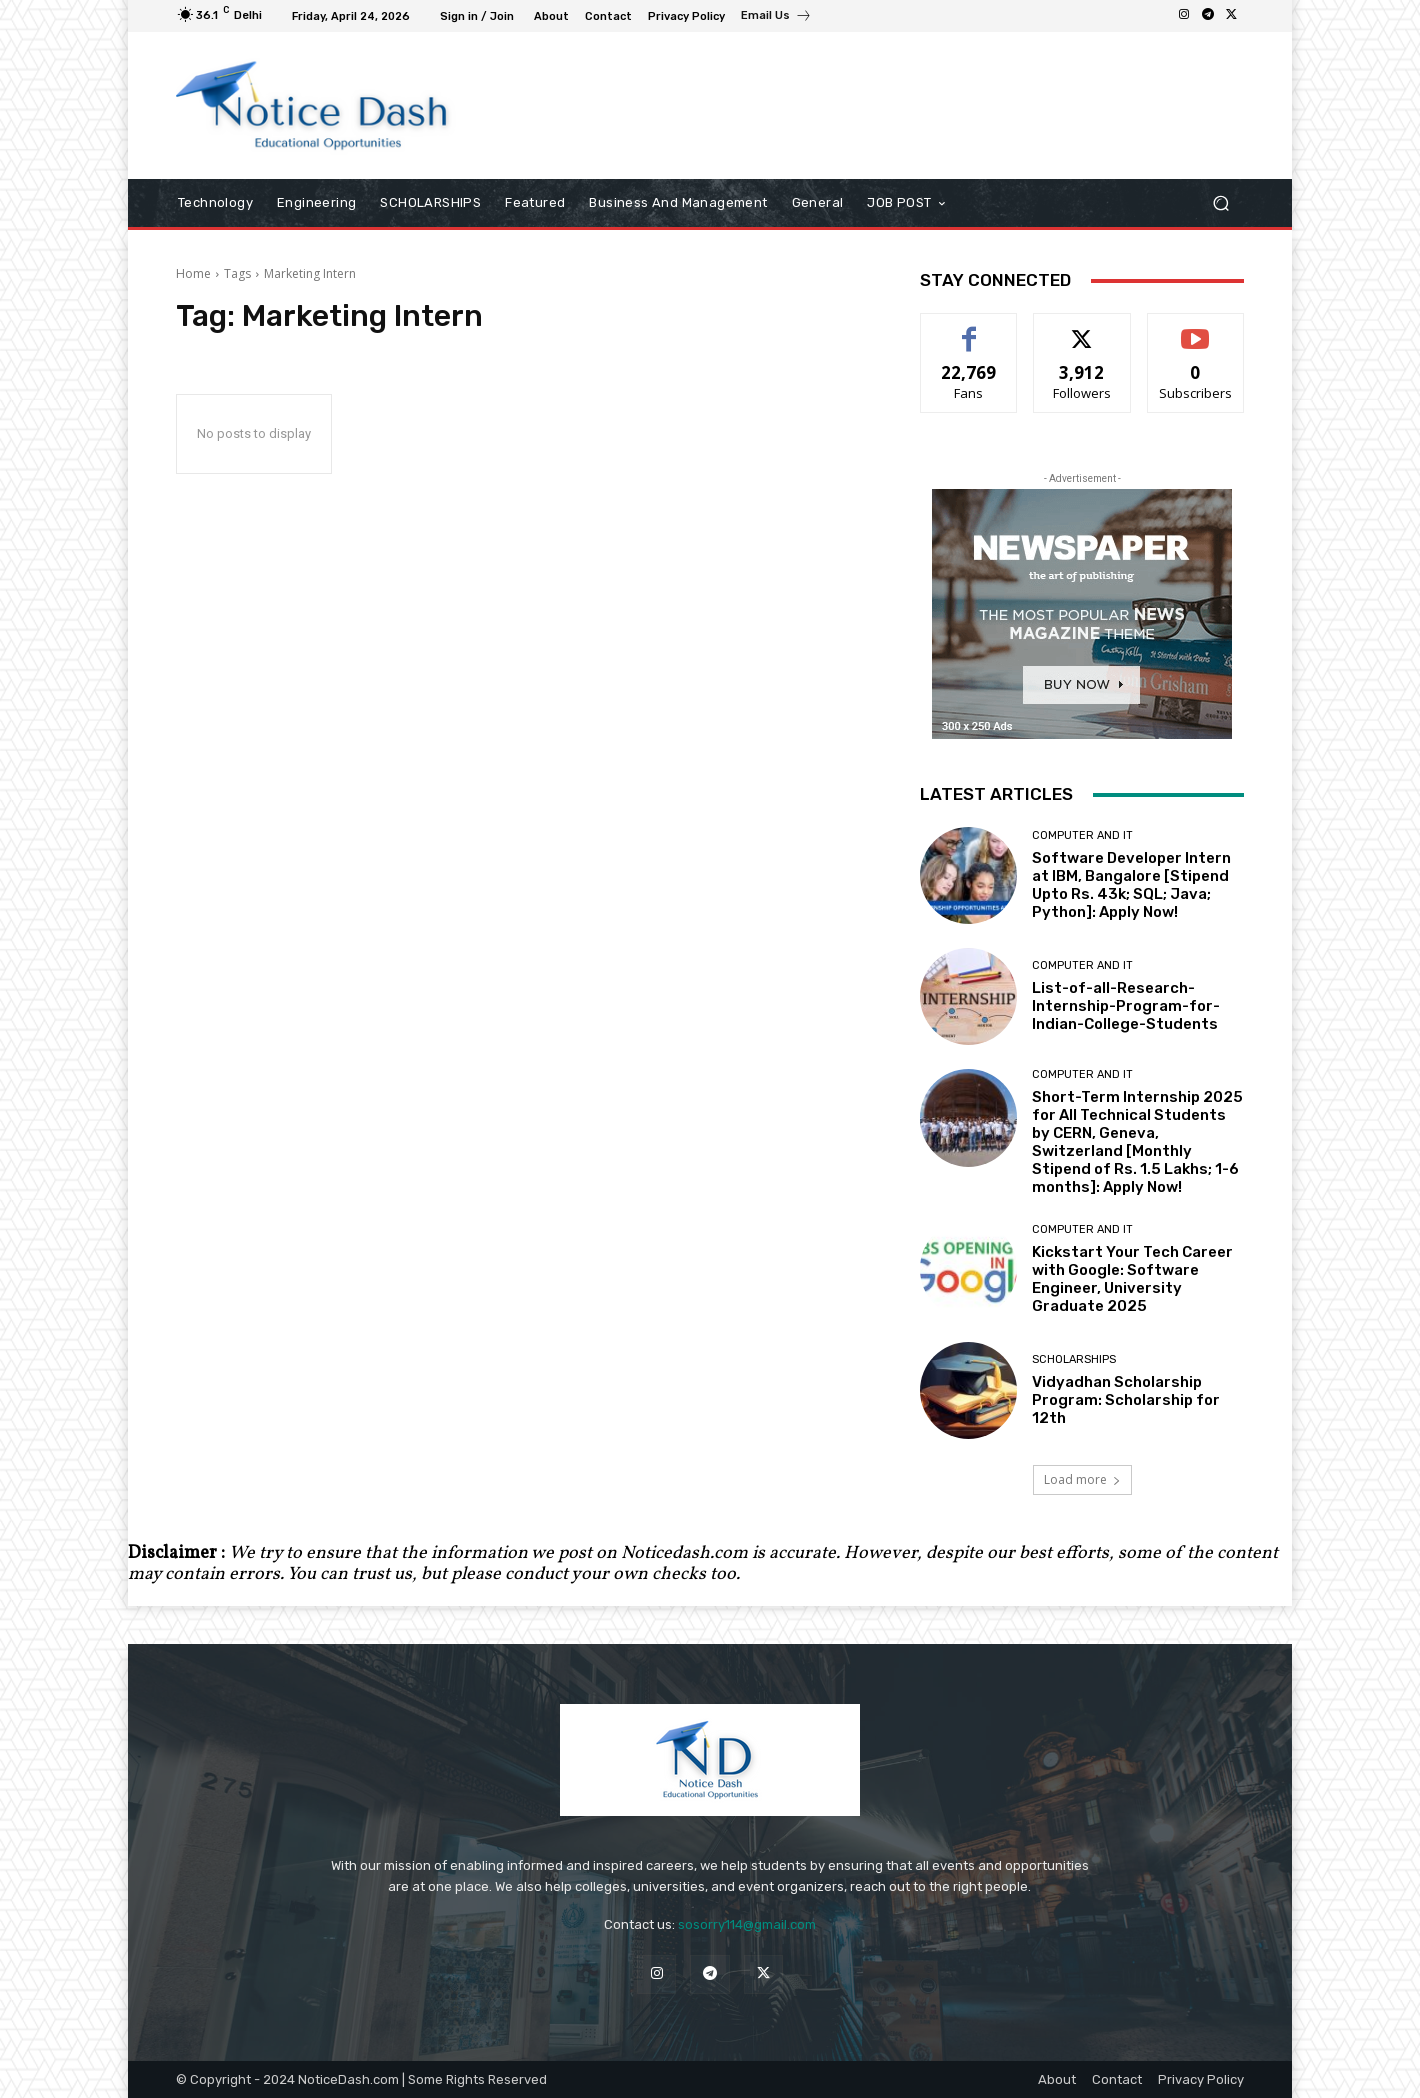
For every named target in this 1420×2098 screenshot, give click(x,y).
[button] (1220, 203)
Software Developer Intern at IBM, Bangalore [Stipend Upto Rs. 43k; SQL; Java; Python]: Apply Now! (1131, 885)
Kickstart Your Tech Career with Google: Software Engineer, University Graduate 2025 (1132, 1279)
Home (193, 273)
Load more (1082, 1479)
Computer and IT (1082, 835)
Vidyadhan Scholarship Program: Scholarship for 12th (1126, 1400)
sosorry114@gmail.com (747, 1924)
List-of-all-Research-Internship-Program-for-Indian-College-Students (1126, 1006)
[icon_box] (776, 18)
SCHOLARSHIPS (1074, 1359)
